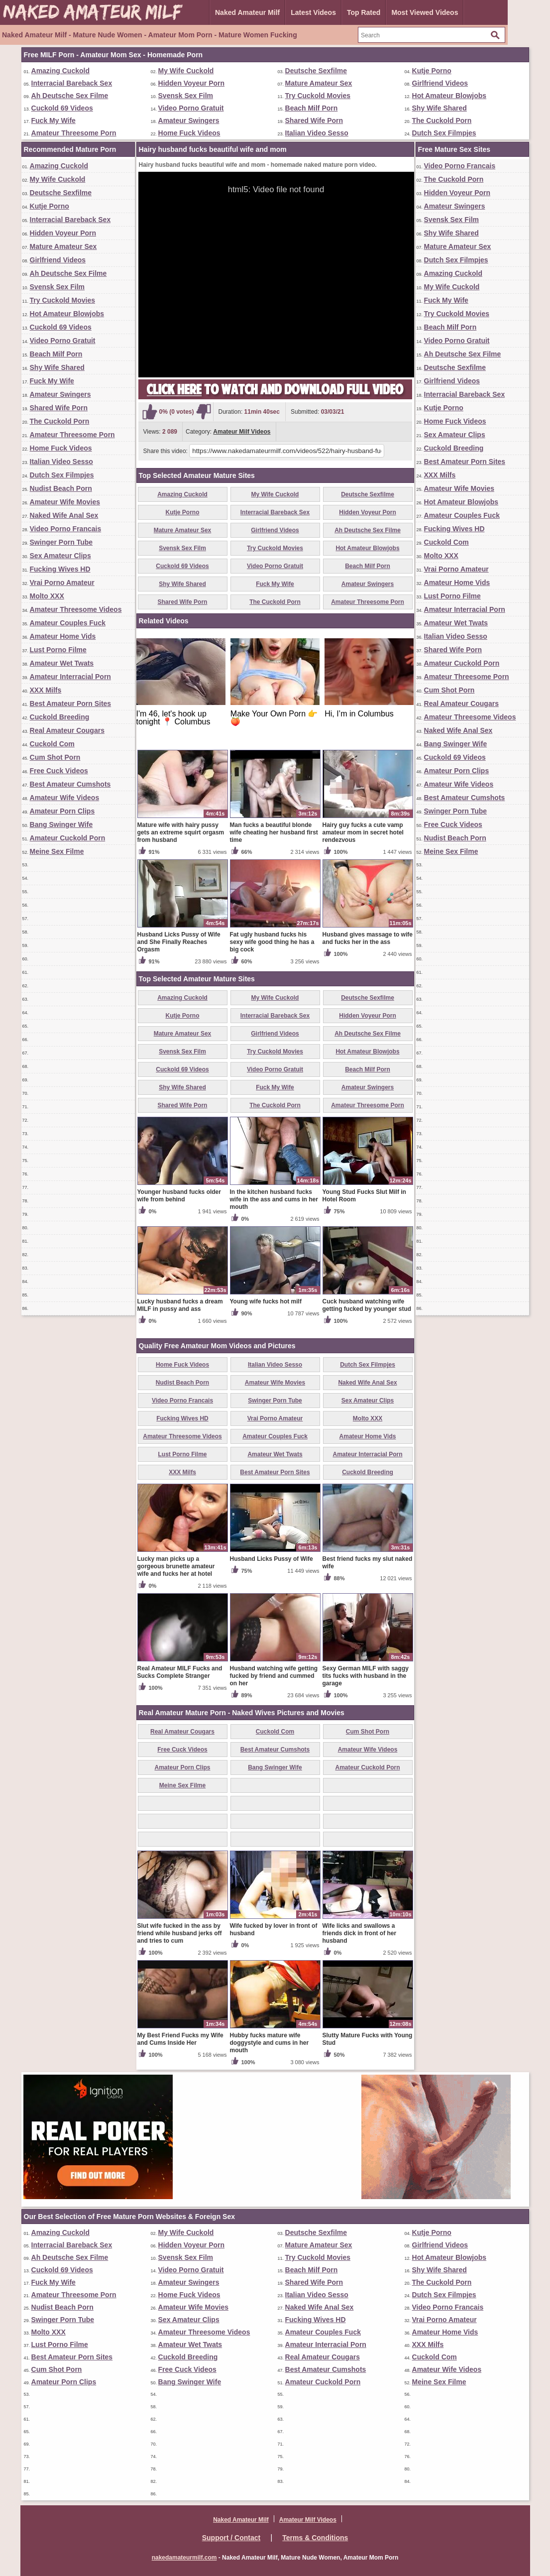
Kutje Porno (431, 71)
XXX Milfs (46, 690)
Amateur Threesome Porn (73, 133)
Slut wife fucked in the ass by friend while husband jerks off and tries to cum (179, 1933)
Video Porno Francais (66, 529)
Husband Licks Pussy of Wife (271, 1558)
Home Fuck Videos (189, 133)
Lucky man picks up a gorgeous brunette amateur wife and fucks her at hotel (176, 1566)
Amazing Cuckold (60, 71)
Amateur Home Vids (63, 636)
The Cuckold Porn (442, 120)
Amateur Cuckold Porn (68, 838)
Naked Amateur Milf (247, 12)
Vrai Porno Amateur (62, 582)
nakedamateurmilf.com (184, 2557)
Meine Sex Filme (57, 851)
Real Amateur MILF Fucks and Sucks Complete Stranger (179, 1672)
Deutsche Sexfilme (316, 71)
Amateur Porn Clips (62, 811)
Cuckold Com (52, 744)
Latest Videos (313, 12)
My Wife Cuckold (186, 71)
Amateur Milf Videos (241, 431)
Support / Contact (231, 2538)
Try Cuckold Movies (317, 96)
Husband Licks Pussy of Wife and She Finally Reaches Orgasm (178, 942)
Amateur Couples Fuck (68, 623)
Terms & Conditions (315, 2538)
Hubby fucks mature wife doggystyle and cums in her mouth (269, 2043)
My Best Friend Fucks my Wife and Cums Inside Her (180, 2039)
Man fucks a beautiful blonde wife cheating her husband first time (274, 832)
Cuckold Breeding (60, 717)
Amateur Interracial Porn (70, 677)
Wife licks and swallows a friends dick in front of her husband (360, 1933)
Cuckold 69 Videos (62, 108)
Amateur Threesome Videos (76, 609)
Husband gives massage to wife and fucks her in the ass (368, 938)
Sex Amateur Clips (60, 556)
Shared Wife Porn (314, 120)
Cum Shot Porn (55, 757)
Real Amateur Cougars (67, 730)
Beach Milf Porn (311, 108)
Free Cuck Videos (59, 771)
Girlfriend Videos (440, 83)
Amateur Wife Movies (65, 502)
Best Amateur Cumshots (70, 784)
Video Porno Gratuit (191, 108)
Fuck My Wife (53, 120)
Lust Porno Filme (58, 650)
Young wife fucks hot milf (266, 1301)
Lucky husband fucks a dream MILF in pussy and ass (180, 1305)
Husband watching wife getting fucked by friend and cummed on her (274, 1676)
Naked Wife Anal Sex (64, 515)
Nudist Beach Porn (61, 488)
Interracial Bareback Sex (71, 83)
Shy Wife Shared (439, 108)
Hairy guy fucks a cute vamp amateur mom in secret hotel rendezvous (363, 832)
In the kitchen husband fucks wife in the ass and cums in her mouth (274, 1199)
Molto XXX (47, 596)
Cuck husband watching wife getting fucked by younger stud (367, 1305)
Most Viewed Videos (424, 12)
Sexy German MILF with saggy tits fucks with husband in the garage (366, 1676)
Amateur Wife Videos (65, 798)
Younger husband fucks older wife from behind (179, 1195)
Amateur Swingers (189, 120)
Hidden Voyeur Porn (191, 83)
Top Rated (363, 12)
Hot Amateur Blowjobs (449, 96)
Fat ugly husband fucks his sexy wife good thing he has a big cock (272, 942)
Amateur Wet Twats (62, 663)
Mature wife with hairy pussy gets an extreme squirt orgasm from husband (180, 832)
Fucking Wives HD (60, 569)
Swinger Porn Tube (61, 542)
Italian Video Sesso (316, 133)
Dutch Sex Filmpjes (444, 133)
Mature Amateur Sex (318, 83)
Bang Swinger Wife (61, 824)
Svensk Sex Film (186, 96)
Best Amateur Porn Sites (70, 703)
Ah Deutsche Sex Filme (70, 96)
